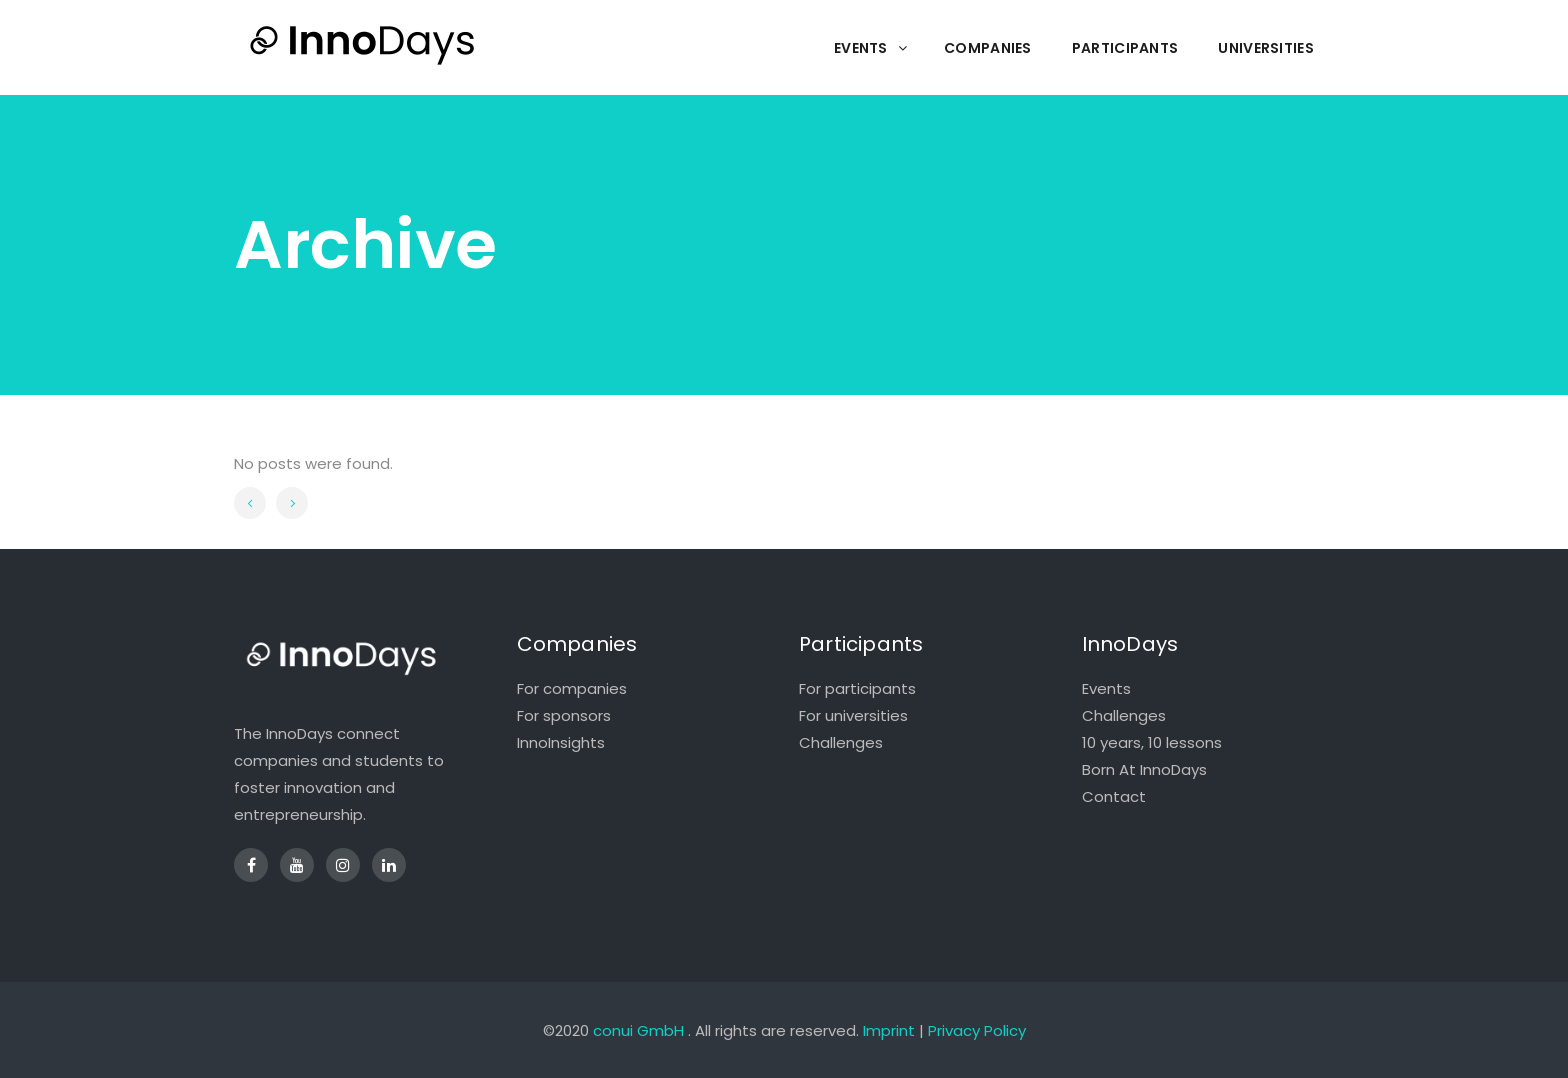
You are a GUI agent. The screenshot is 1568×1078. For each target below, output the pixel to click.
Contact (1114, 796)
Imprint (889, 1030)
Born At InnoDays (1144, 769)
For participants (857, 688)
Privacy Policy (977, 1030)
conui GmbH (638, 1030)
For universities (853, 715)
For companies (572, 688)
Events (1106, 688)
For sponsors (564, 715)
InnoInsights (561, 742)
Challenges (841, 742)
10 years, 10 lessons (1152, 742)
